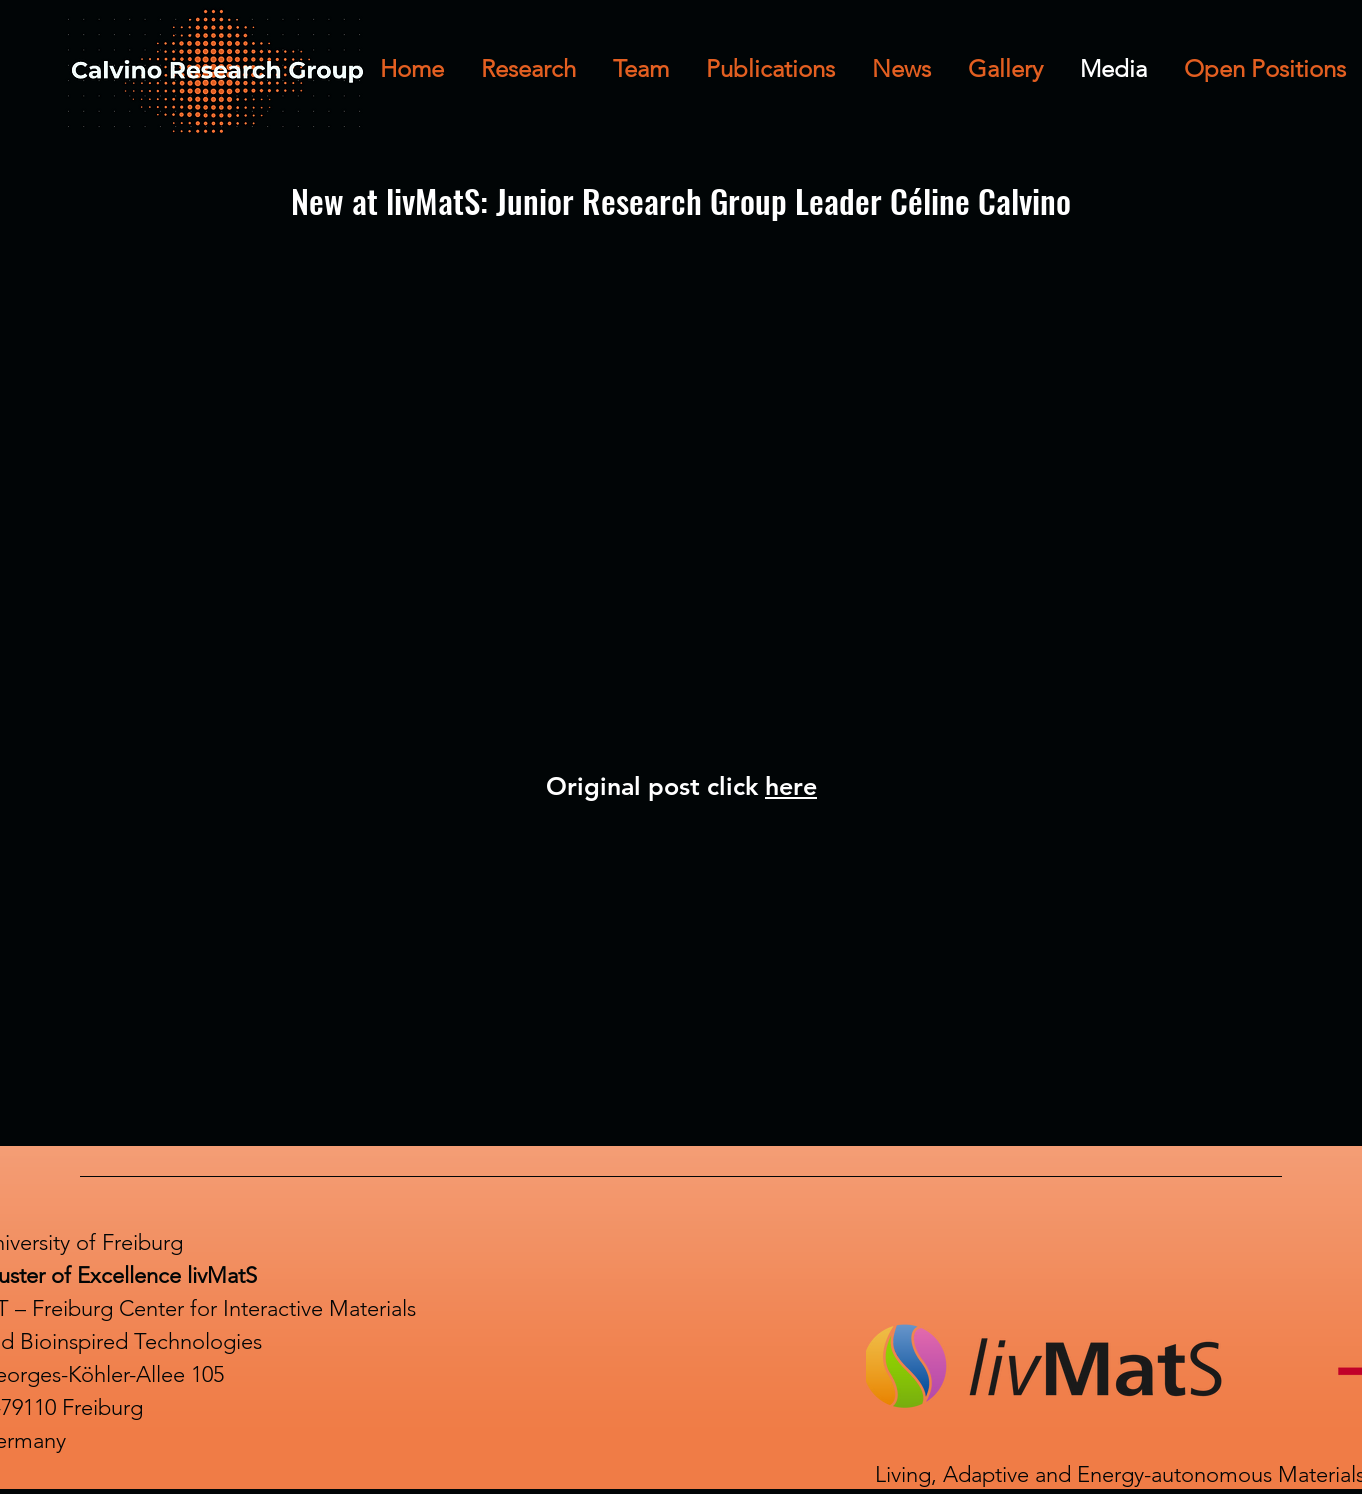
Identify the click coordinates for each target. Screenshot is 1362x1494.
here (791, 786)
